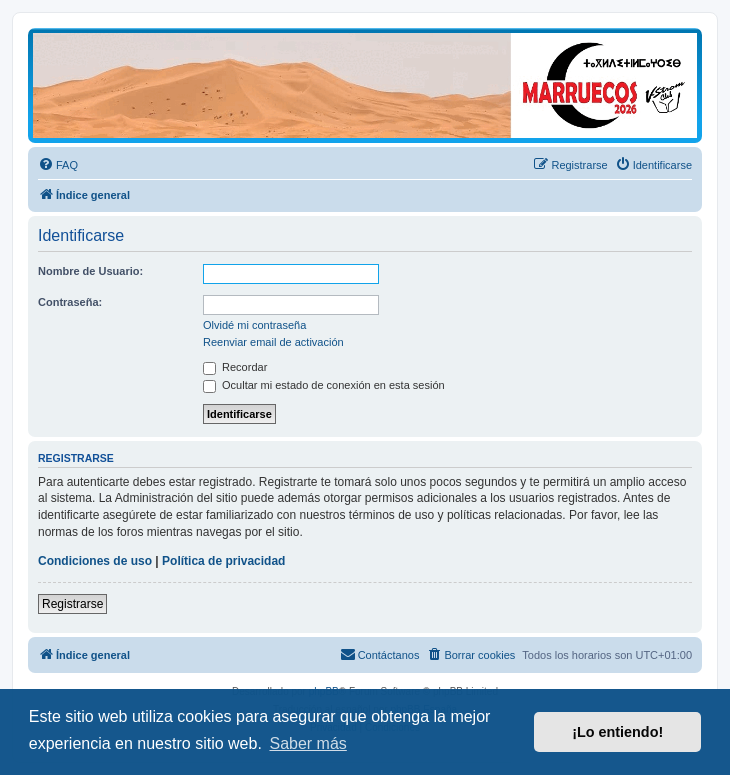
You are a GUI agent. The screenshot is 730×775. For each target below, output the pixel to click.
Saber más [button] (307, 743)
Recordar (235, 367)
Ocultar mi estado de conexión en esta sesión (324, 385)
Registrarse (72, 604)
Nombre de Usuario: (90, 271)
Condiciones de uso (95, 561)
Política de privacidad (223, 561)
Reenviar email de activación (273, 342)
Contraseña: (70, 302)
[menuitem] (58, 165)
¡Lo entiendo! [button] (617, 732)
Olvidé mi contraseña (254, 325)
